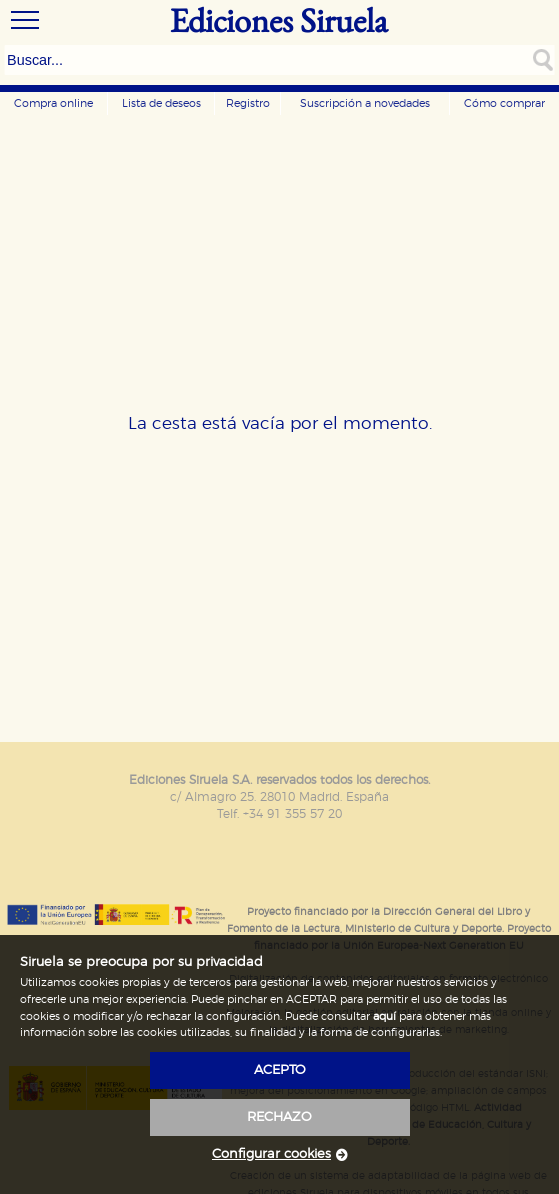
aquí (384, 1016)
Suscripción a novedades (365, 103)
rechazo (279, 1117)
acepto (280, 1070)
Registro (248, 103)
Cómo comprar (504, 103)
